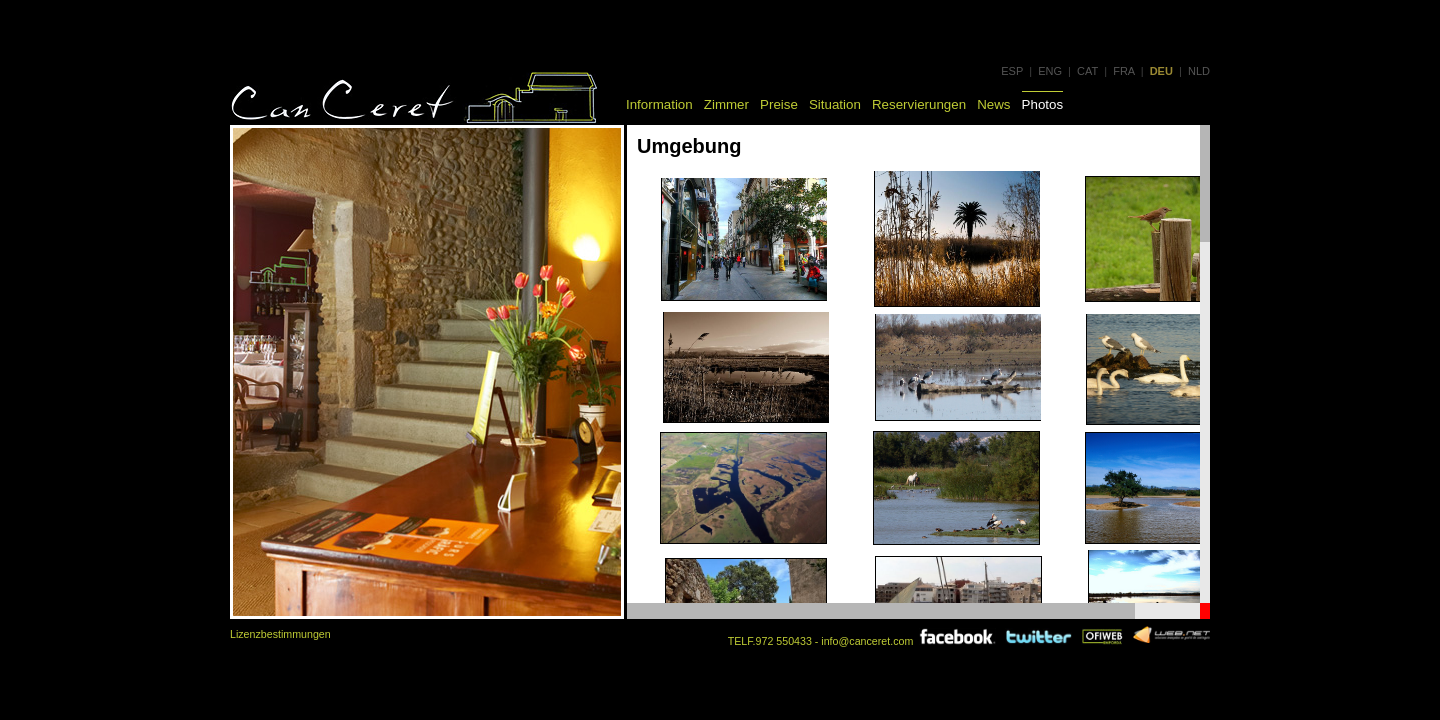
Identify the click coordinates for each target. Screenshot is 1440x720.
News (993, 104)
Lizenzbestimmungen (280, 634)
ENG (1050, 71)
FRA (1123, 71)
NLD (1199, 71)
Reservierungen (919, 104)
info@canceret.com (867, 641)
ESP (1012, 71)
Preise (779, 104)
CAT (1087, 71)
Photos (1043, 104)
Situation (835, 104)
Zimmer (726, 104)
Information (659, 104)
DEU (1161, 71)
